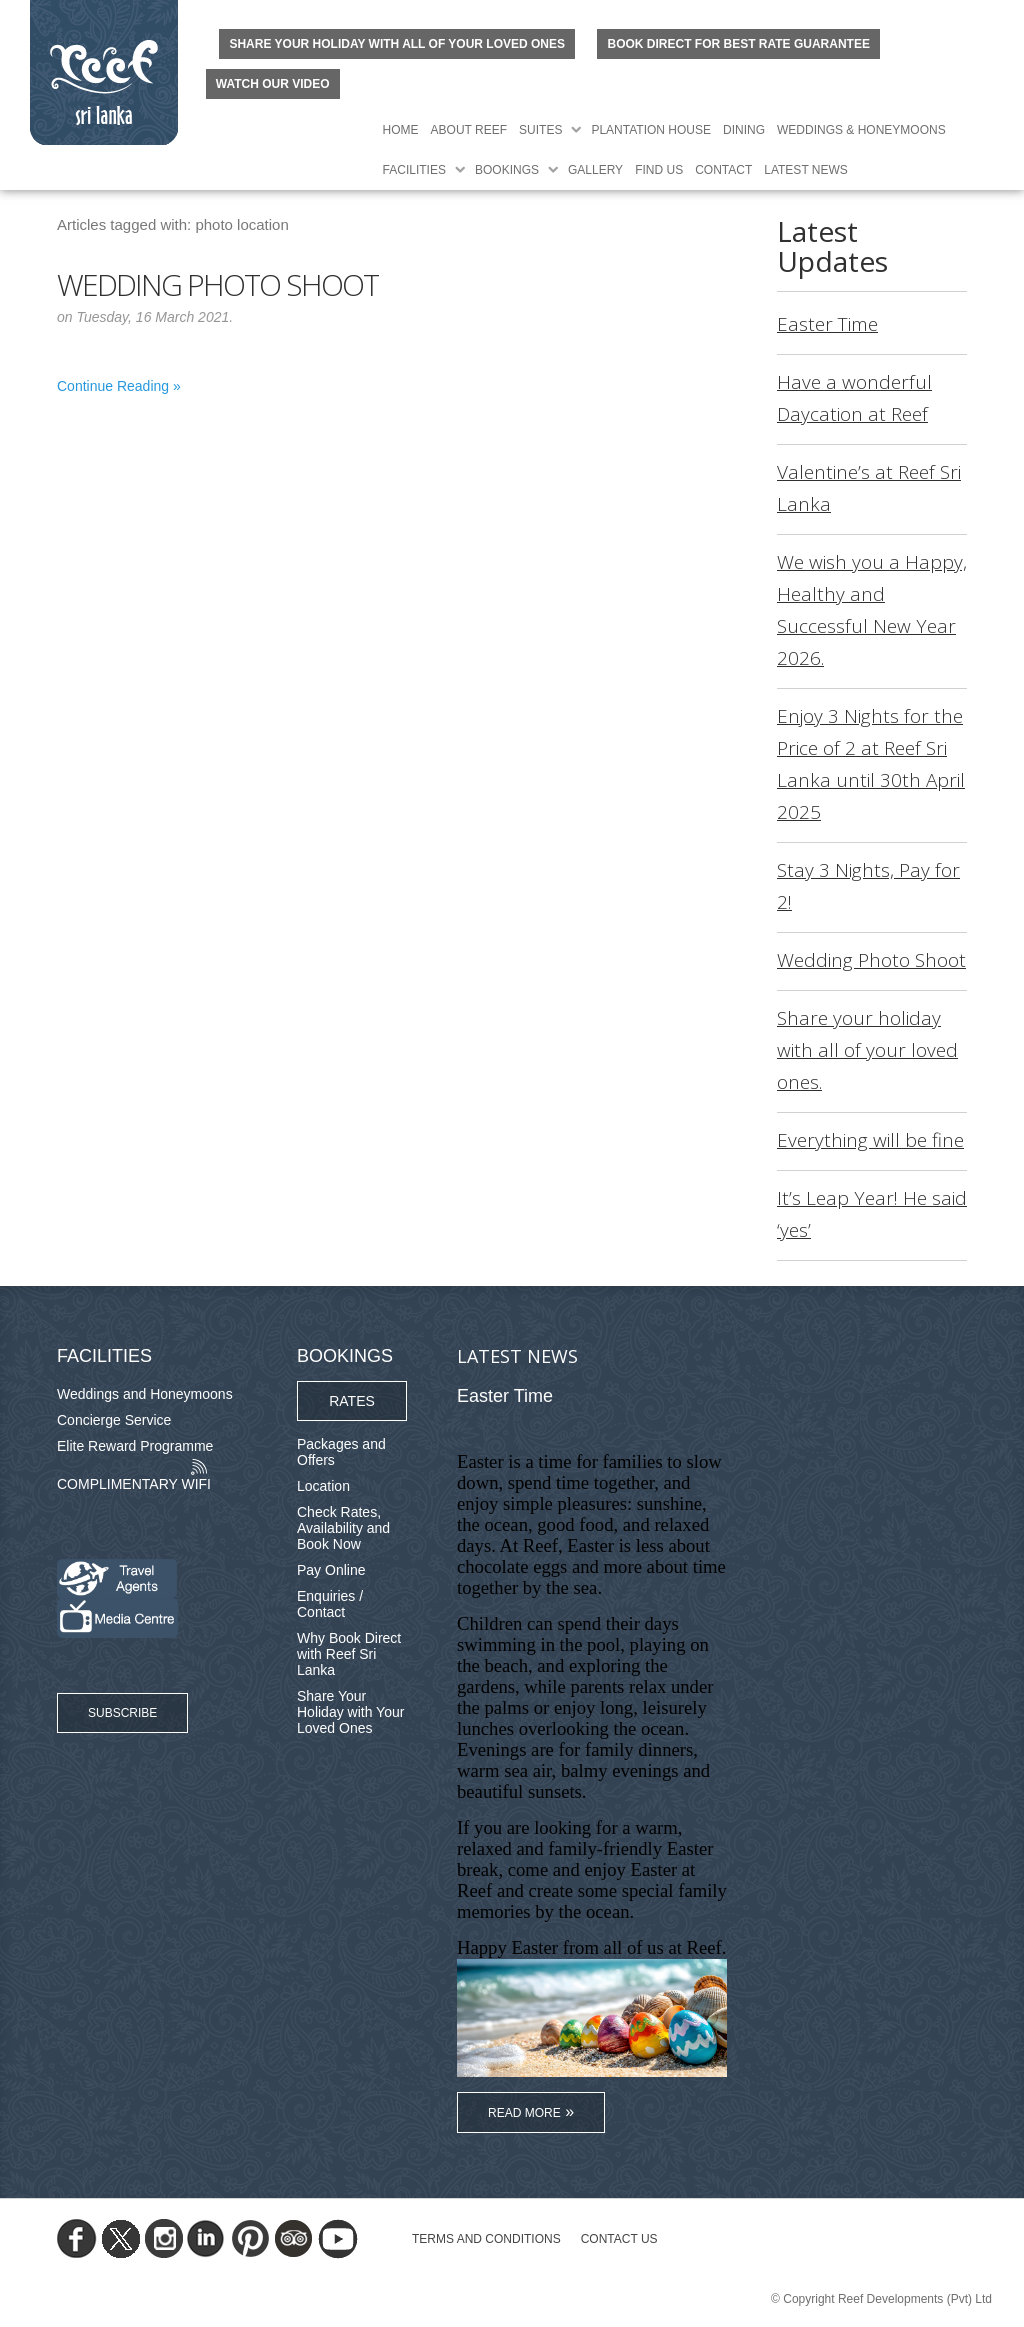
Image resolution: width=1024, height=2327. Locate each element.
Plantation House (651, 130)
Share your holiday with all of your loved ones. (867, 1050)
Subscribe (122, 1713)
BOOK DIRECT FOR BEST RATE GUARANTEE (738, 44)
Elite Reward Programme (135, 1446)
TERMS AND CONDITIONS (486, 2239)
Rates (352, 1401)
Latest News (806, 170)
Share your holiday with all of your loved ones (397, 44)
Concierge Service (114, 1420)
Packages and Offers (341, 1452)
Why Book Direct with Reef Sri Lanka (349, 1654)
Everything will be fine (870, 1140)
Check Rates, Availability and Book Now (343, 1528)
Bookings (507, 170)
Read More (524, 2113)
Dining (744, 130)
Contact (723, 170)
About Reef (469, 130)
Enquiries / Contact (330, 1604)
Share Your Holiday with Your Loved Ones (350, 1712)
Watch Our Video (273, 84)
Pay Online (331, 1570)
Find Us (659, 170)
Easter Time (827, 324)
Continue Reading (113, 386)
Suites (540, 130)
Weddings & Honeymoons (861, 130)
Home (401, 130)
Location (323, 1486)
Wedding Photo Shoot (217, 284)
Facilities (414, 170)
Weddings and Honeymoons (145, 1394)
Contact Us (619, 2239)
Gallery (595, 170)
